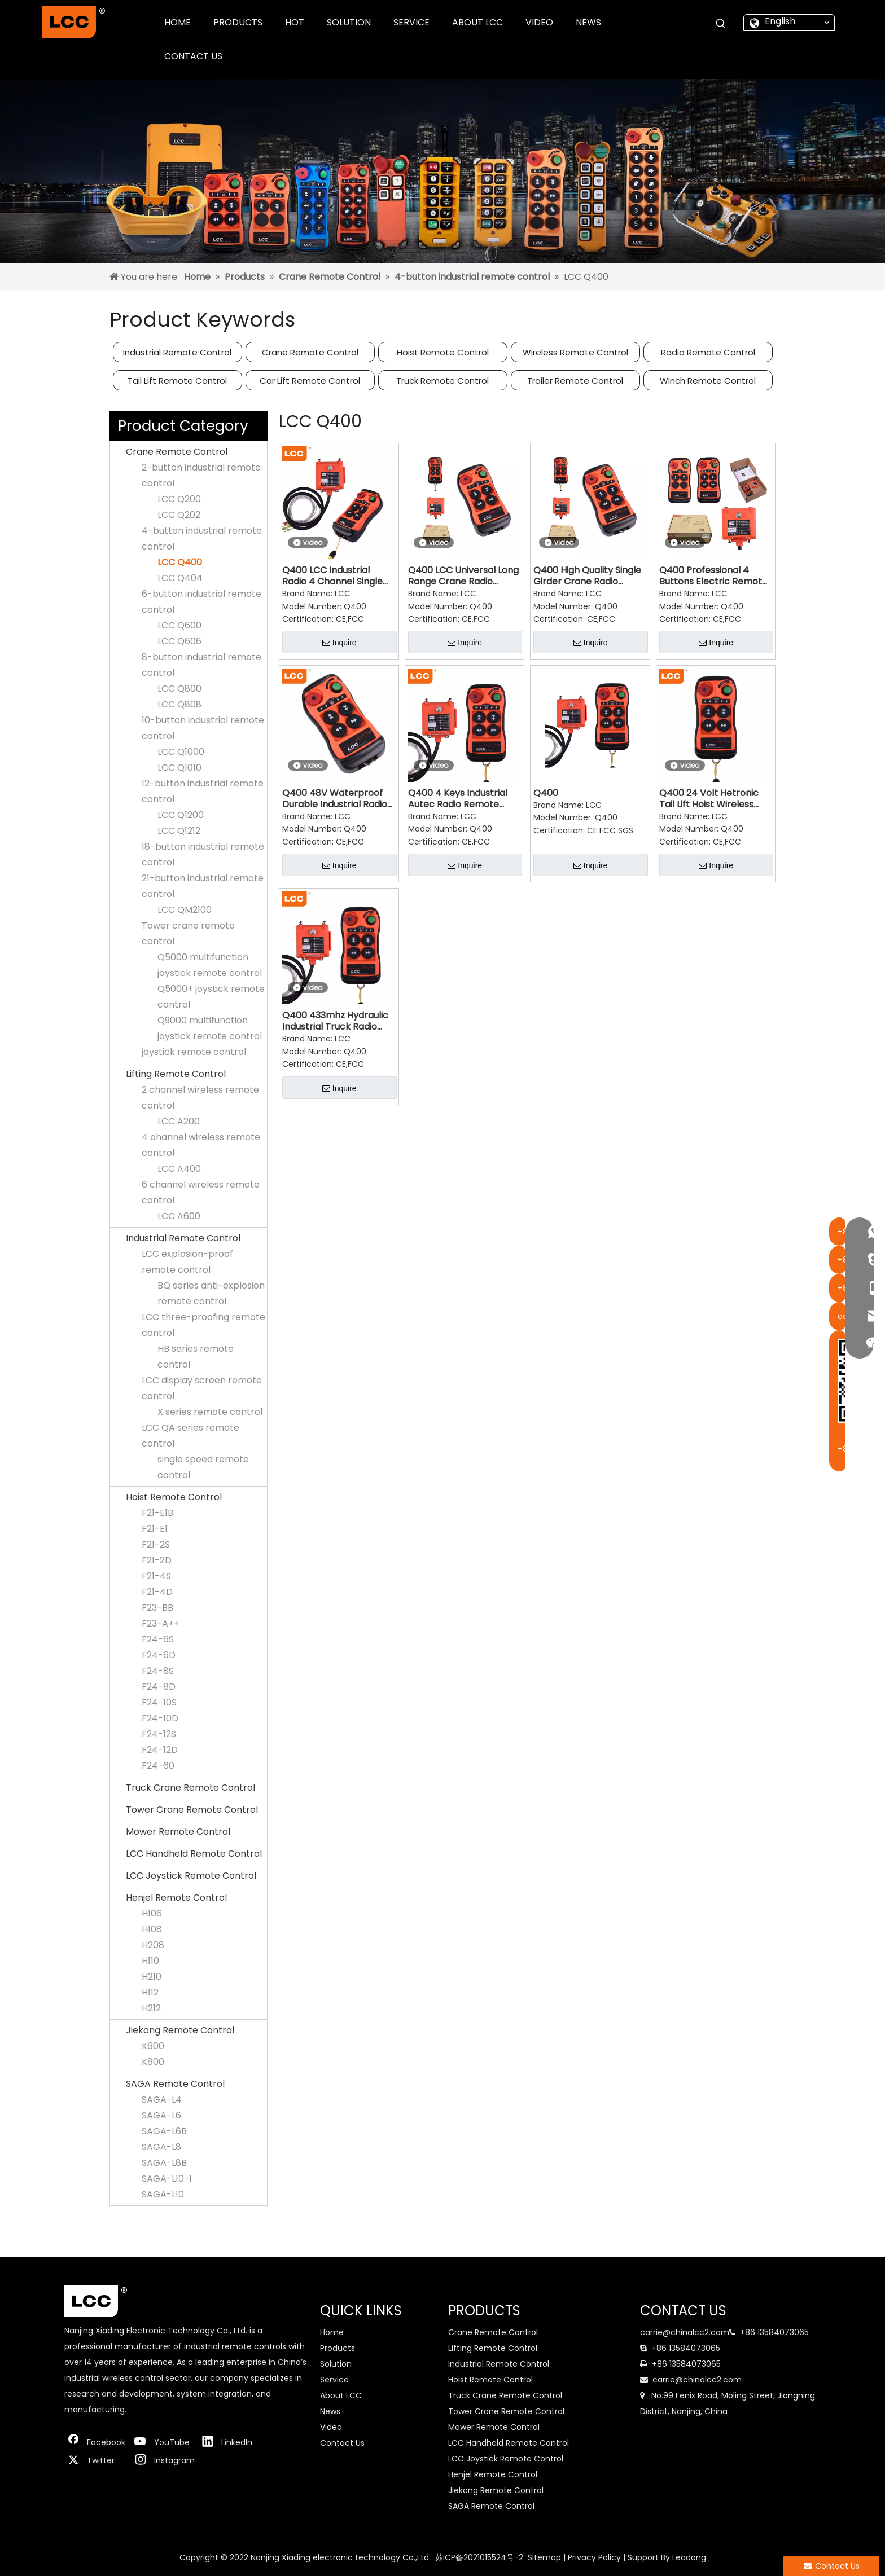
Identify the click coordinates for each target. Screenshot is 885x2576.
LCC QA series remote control (190, 1435)
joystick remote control (194, 1051)
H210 (151, 1976)
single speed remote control (203, 1467)
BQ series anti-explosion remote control (211, 1293)
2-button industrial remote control (201, 475)
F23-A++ (160, 1623)
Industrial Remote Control (177, 352)
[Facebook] (95, 2442)
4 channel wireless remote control (201, 1145)
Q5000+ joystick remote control (211, 996)
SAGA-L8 (161, 2146)
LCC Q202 (178, 514)
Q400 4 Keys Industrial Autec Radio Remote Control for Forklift (457, 799)
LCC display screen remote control (202, 1388)
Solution (336, 2364)
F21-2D (157, 1560)
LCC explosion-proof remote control (187, 1261)
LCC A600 (178, 1216)
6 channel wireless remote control (201, 1192)
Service (334, 2379)
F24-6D (159, 1655)
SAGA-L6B (164, 2131)
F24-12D (160, 1749)
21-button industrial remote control (203, 886)
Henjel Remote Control (176, 1897)
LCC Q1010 (179, 767)
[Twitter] (95, 2460)
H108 (152, 1929)
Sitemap (544, 2557)
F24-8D (159, 1686)
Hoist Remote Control (443, 352)
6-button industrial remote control (201, 601)
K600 (153, 2045)
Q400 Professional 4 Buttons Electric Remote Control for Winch (713, 576)
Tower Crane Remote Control (192, 1809)
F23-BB (157, 1607)
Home (332, 2332)
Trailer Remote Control (575, 380)
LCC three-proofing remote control (203, 1325)
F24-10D (160, 1718)
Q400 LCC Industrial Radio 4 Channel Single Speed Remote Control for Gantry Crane (333, 576)
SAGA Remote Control (175, 2083)
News (330, 2411)
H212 (151, 2008)
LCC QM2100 (184, 909)
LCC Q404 (180, 578)
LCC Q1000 (180, 751)
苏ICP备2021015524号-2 (479, 2557)
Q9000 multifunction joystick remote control (209, 1028)
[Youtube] (163, 2442)
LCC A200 (178, 1121)
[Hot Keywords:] (720, 23)
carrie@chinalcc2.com (684, 2332)
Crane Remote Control (310, 352)
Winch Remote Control (708, 380)
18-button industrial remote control (203, 854)
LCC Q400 (179, 562)
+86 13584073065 (774, 2332)
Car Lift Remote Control (310, 380)
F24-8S (158, 1670)
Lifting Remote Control (176, 1073)
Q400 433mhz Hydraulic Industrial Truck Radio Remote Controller (335, 1021)
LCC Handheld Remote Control (194, 1853)
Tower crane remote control (188, 933)
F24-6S (158, 1639)
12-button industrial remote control (203, 791)
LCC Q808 (179, 704)
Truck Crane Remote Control (190, 1787)
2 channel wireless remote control (200, 1097)
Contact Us (342, 2442)
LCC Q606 (179, 641)
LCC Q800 (179, 688)
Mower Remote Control (178, 1831)
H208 (153, 1944)
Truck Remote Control (442, 380)
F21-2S (156, 1544)
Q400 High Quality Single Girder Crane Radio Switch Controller (587, 576)
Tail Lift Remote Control (177, 380)
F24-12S (159, 1733)
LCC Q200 (179, 499)
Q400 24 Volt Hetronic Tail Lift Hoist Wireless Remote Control (709, 799)
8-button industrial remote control (201, 664)
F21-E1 (155, 1528)
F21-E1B (157, 1512)
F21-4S (156, 1576)
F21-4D (157, 1591)
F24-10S (159, 1702)
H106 (152, 1913)
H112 (150, 1992)
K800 (153, 2061)
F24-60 (158, 1765)
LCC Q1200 (180, 814)
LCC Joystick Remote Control (191, 1875)
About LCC (341, 2395)
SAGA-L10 (163, 2194)
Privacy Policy (594, 2557)
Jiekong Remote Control (180, 2030)
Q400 (545, 793)
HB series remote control (195, 1356)
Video (331, 2427)
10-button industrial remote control (203, 728)
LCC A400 (179, 1168)
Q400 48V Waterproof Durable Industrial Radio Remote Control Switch (334, 799)
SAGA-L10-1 (167, 2178)
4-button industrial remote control (202, 538)
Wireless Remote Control (575, 352)
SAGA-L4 (162, 2099)
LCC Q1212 (178, 830)
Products (337, 2348)
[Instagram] (163, 2460)
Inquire (339, 642)
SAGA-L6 (161, 2115)
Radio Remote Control (708, 352)
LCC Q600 (179, 625)
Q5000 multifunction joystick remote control (209, 965)
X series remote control (209, 1411)
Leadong (689, 2557)
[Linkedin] (230, 2442)
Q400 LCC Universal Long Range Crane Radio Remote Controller (463, 576)
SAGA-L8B (164, 2162)
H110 (150, 1960)
